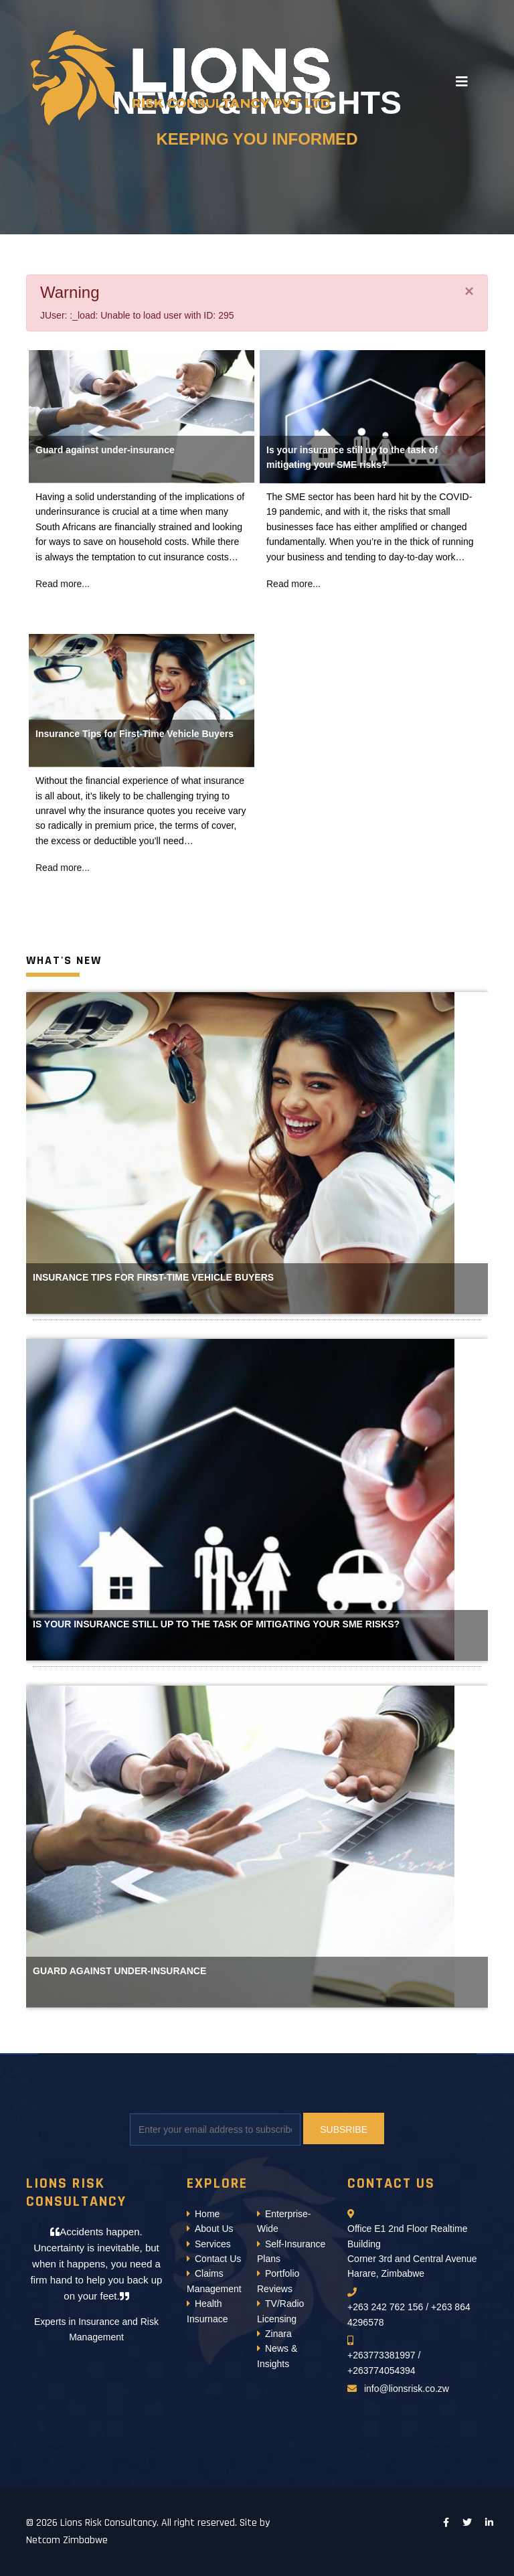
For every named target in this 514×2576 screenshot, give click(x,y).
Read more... (62, 583)
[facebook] (446, 2522)
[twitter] (467, 2522)
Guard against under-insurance (105, 450)
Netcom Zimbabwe (67, 2540)
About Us (214, 2228)
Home (207, 2213)
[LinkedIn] (489, 2522)
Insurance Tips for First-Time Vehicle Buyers (134, 733)
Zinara (278, 2333)
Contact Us (218, 2258)
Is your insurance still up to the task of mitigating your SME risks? (216, 1624)
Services (213, 2244)
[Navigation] (462, 81)
